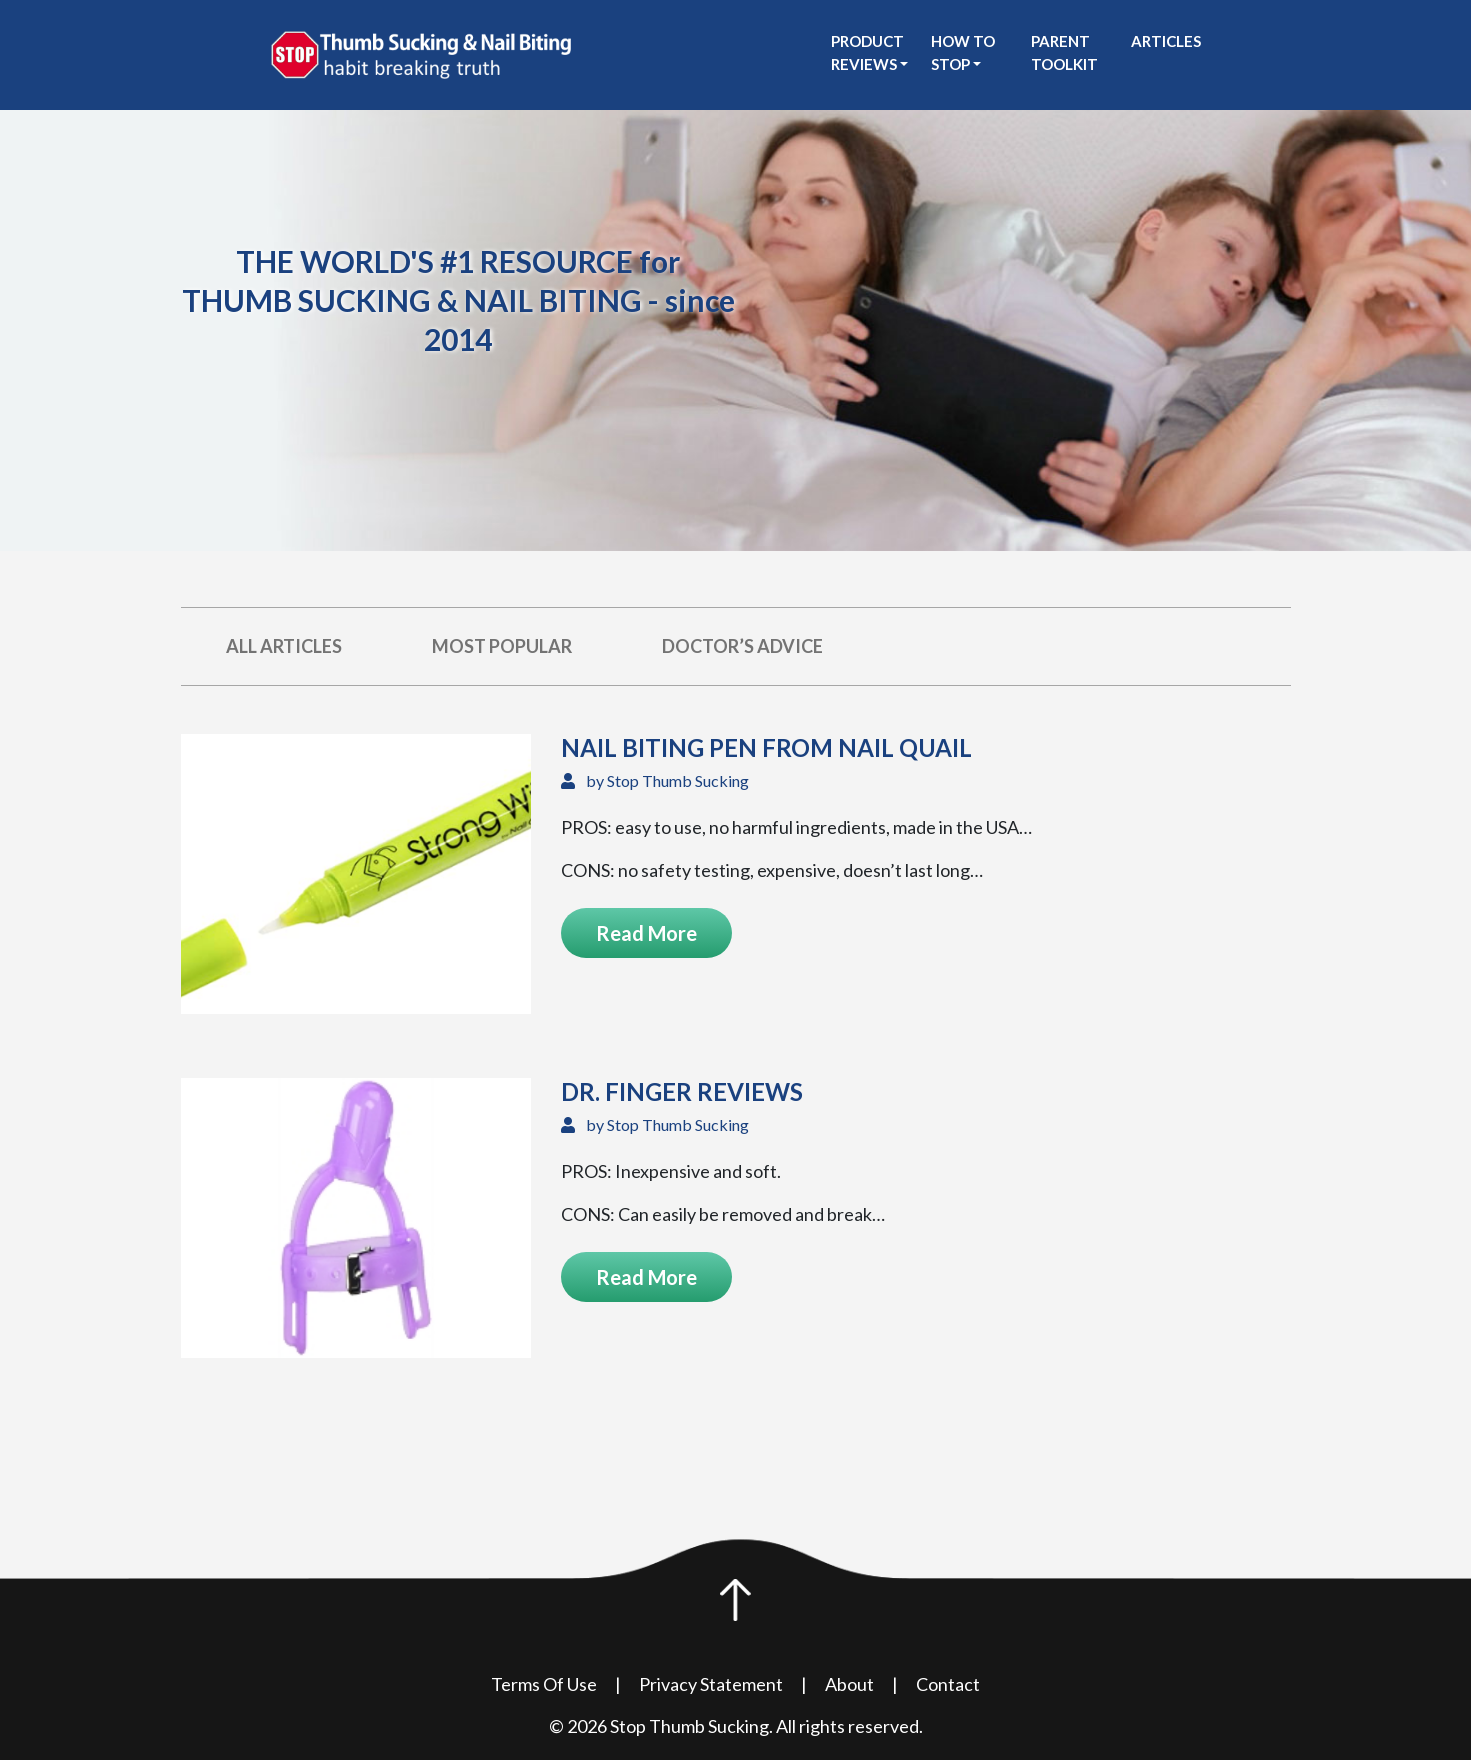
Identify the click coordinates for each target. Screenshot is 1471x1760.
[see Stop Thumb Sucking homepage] (421, 53)
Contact (948, 1684)
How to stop (963, 52)
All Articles (284, 646)
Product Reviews (867, 52)
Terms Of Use (544, 1684)
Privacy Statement (711, 1684)
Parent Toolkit (1064, 52)
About (849, 1684)
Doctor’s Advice (742, 646)
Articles (1166, 41)
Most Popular (502, 646)
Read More (646, 933)
